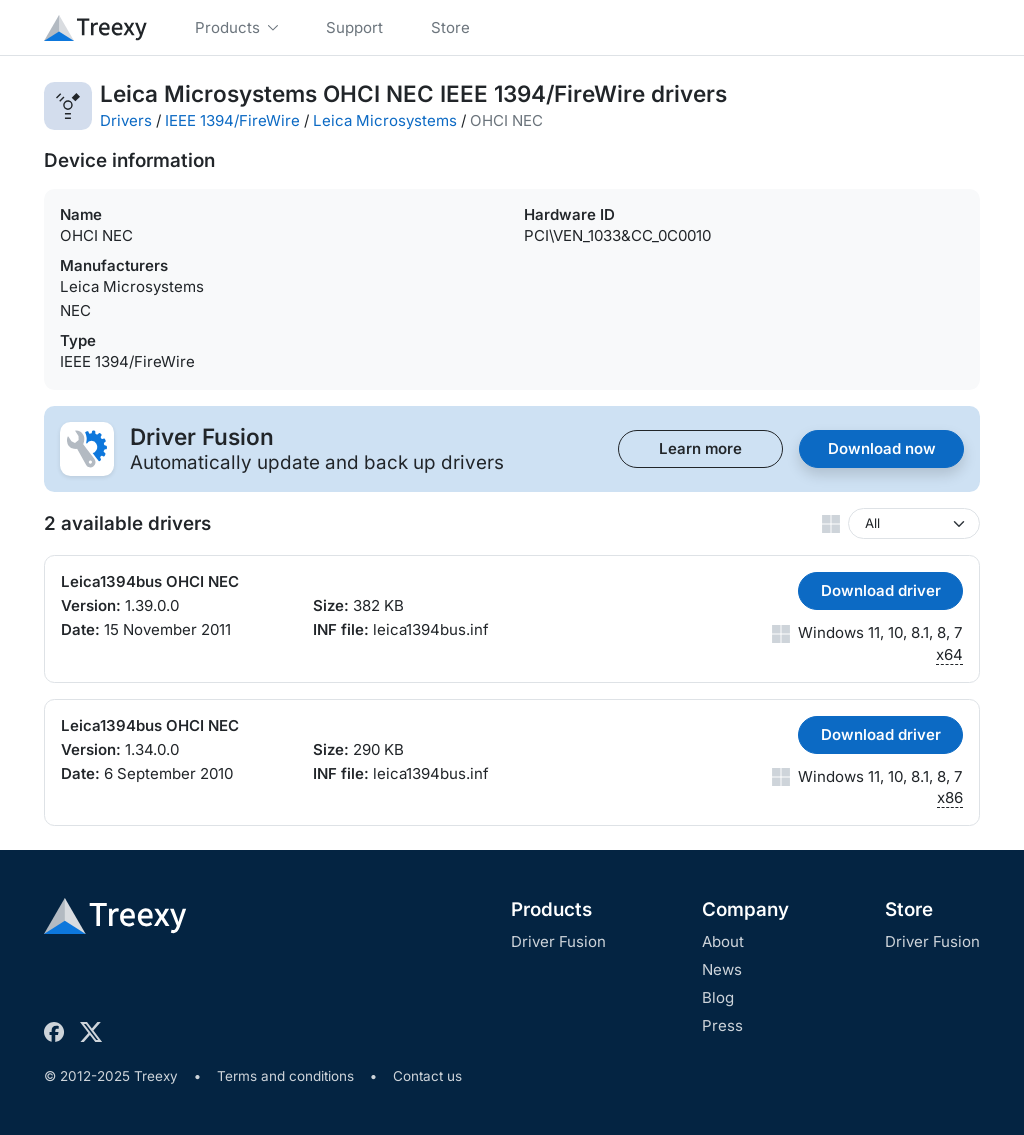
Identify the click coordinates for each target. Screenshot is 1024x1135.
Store (909, 909)
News (722, 969)
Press (722, 1025)
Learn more (700, 448)
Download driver (881, 590)
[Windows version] (914, 523)
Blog (718, 997)
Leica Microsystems (385, 120)
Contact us (427, 1076)
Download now (882, 448)
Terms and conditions (285, 1076)
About (723, 941)
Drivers (126, 120)
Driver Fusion (558, 941)
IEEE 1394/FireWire (232, 120)
